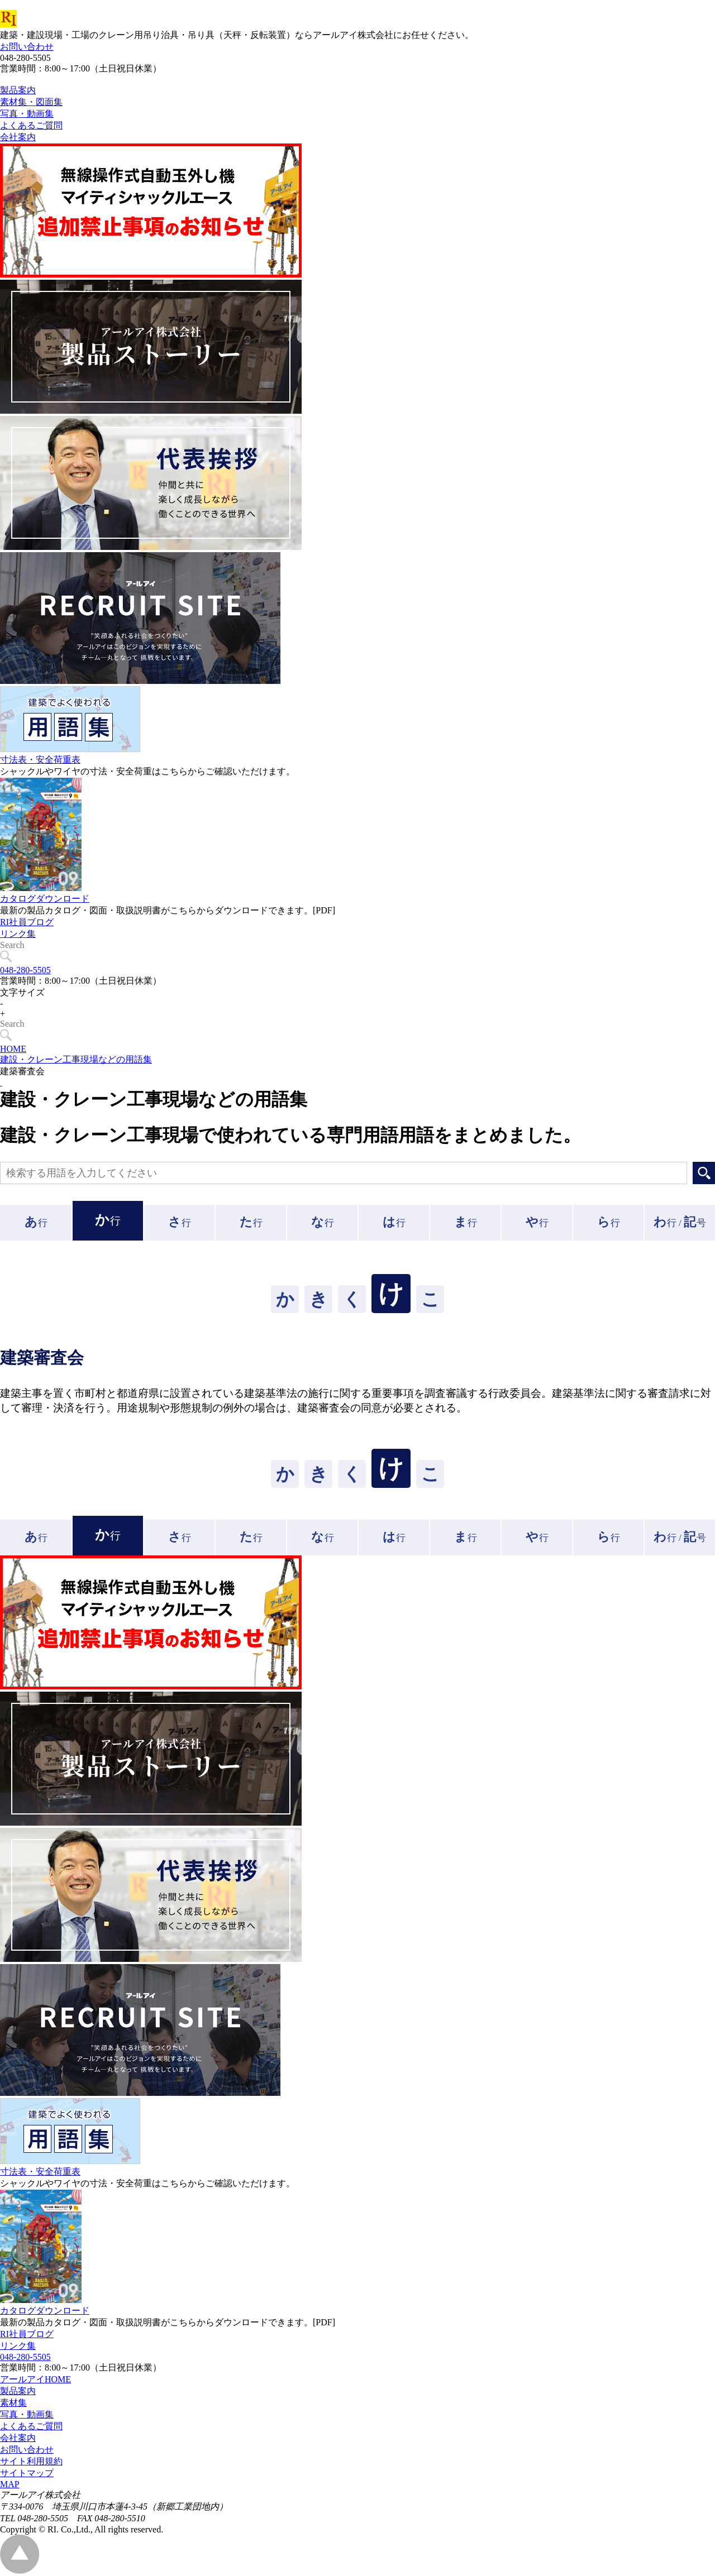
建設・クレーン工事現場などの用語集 (76, 1059)
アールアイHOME (35, 2379)
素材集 (13, 2402)
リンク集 (18, 959)
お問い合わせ (27, 46)
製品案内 (18, 2391)
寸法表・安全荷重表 (40, 784)
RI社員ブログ (27, 947)
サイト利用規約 (31, 2461)
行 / (680, 1222)
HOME (13, 1049)
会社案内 (18, 2438)
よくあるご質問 (31, 2426)
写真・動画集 (27, 2414)
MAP (10, 2484)
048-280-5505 (25, 970)
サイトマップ (27, 2473)
